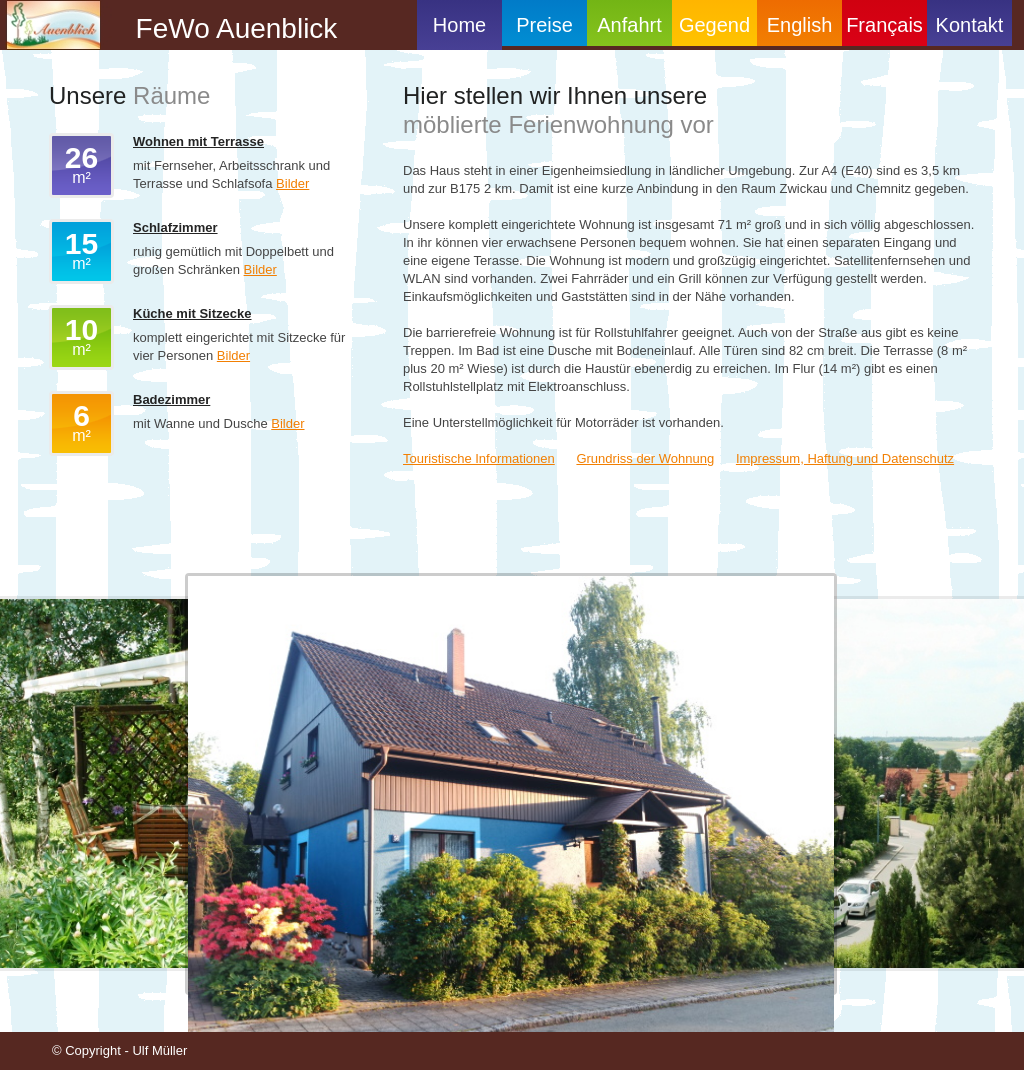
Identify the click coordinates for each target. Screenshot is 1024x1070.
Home (459, 25)
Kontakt (970, 25)
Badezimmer (171, 399)
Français (884, 25)
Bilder (292, 183)
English (800, 25)
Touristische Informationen (479, 458)
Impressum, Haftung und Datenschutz (845, 458)
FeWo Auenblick (228, 28)
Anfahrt (629, 25)
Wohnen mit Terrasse (198, 141)
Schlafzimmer (175, 227)
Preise (544, 25)
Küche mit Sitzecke (192, 313)
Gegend (714, 25)
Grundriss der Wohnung (645, 458)
